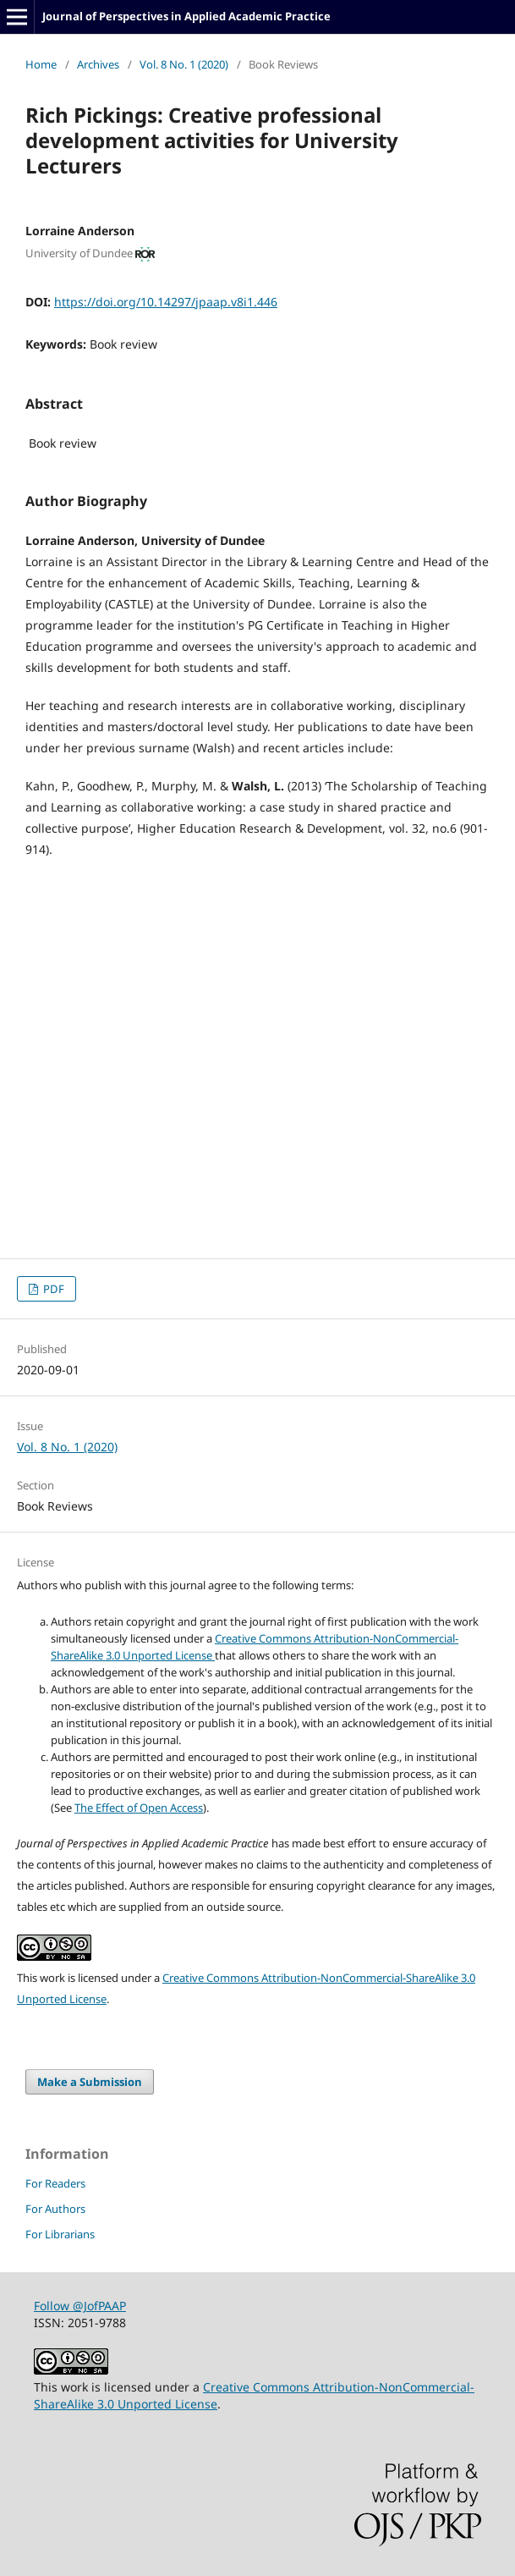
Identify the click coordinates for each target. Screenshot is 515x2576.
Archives (98, 64)
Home (41, 64)
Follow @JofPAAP (80, 2306)
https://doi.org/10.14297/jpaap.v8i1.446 (165, 302)
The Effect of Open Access (138, 1807)
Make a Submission (89, 2081)
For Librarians (60, 2234)
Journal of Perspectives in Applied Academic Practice (186, 16)
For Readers (55, 2183)
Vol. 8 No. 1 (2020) (184, 64)
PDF (52, 1288)
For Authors (55, 2208)
